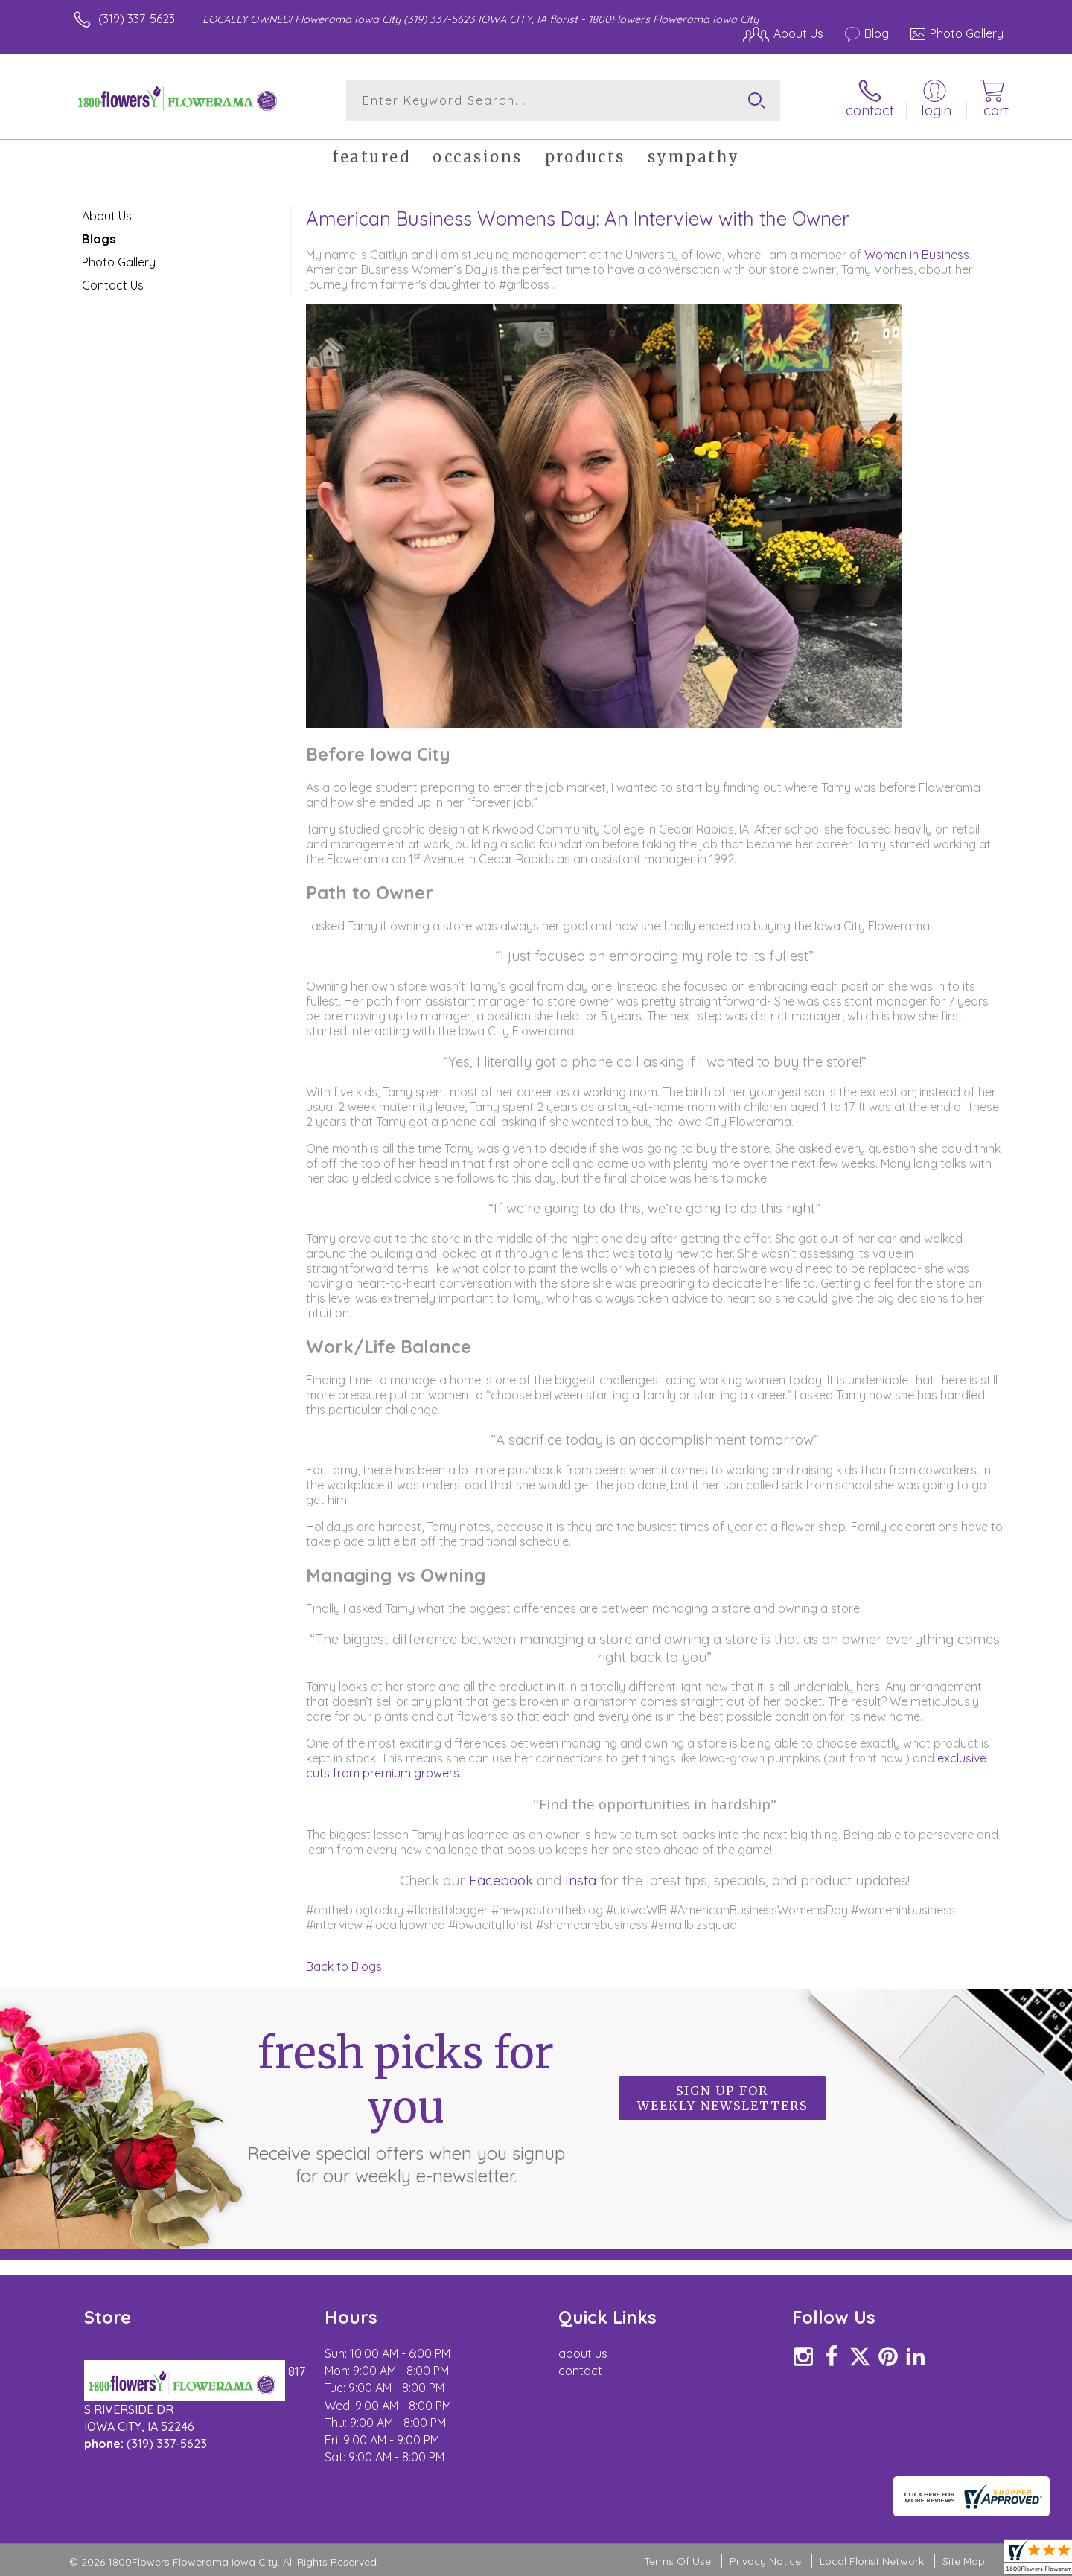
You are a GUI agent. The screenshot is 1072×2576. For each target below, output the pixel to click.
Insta (580, 1880)
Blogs (98, 238)
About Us (107, 215)
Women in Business (916, 254)
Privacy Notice (765, 2561)
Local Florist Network (872, 2561)
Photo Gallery (119, 262)
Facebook (501, 1880)
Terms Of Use (677, 2561)
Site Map (963, 2561)
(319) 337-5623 (136, 18)
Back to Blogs (344, 1966)
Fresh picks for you (405, 2106)
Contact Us (113, 285)
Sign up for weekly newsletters (722, 2098)
